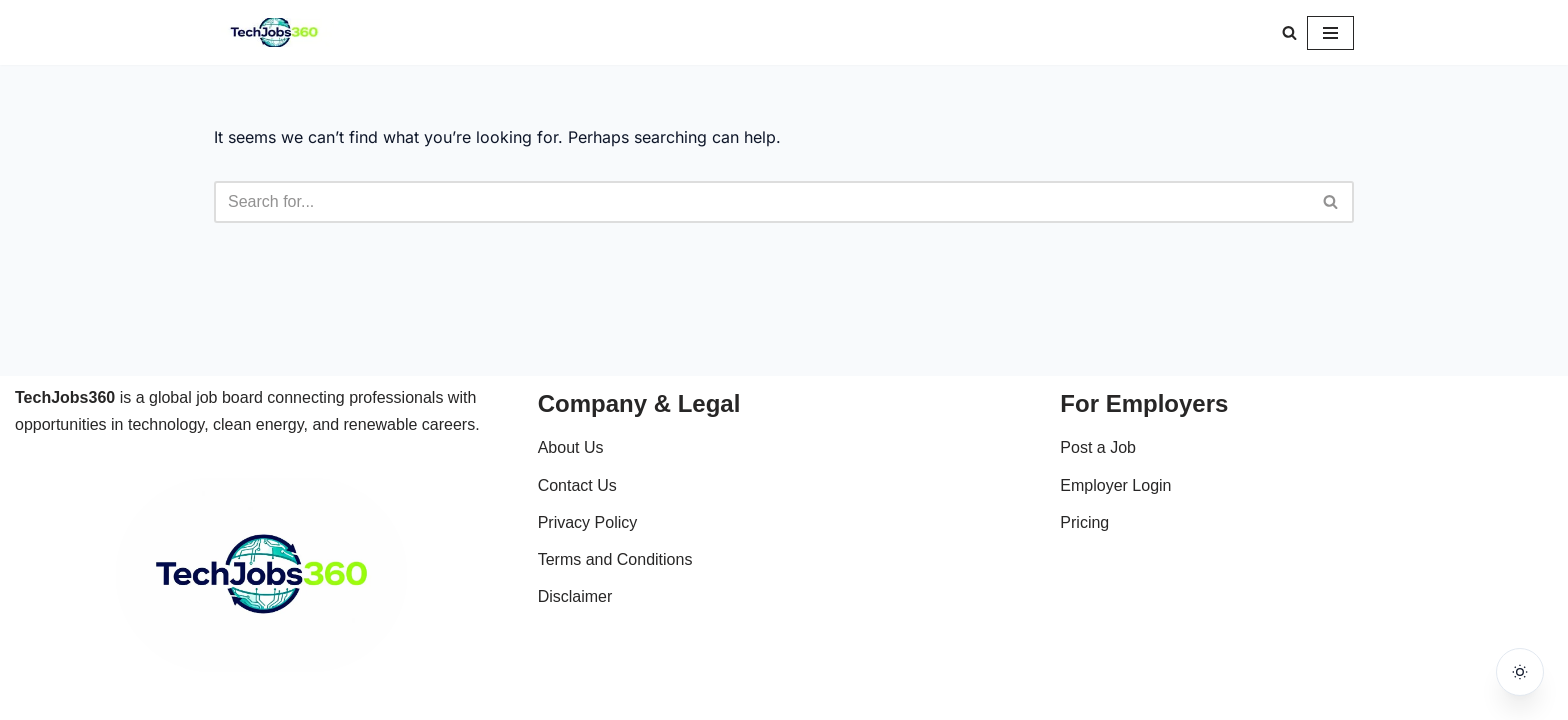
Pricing (1084, 522)
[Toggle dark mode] (1520, 672)
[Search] (1289, 32)
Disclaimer (575, 596)
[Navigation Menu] (1330, 33)
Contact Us (577, 485)
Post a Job (1098, 447)
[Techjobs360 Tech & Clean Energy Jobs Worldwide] (274, 32)
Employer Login (1115, 485)
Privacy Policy (588, 522)
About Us (571, 447)
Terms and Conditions (615, 559)
